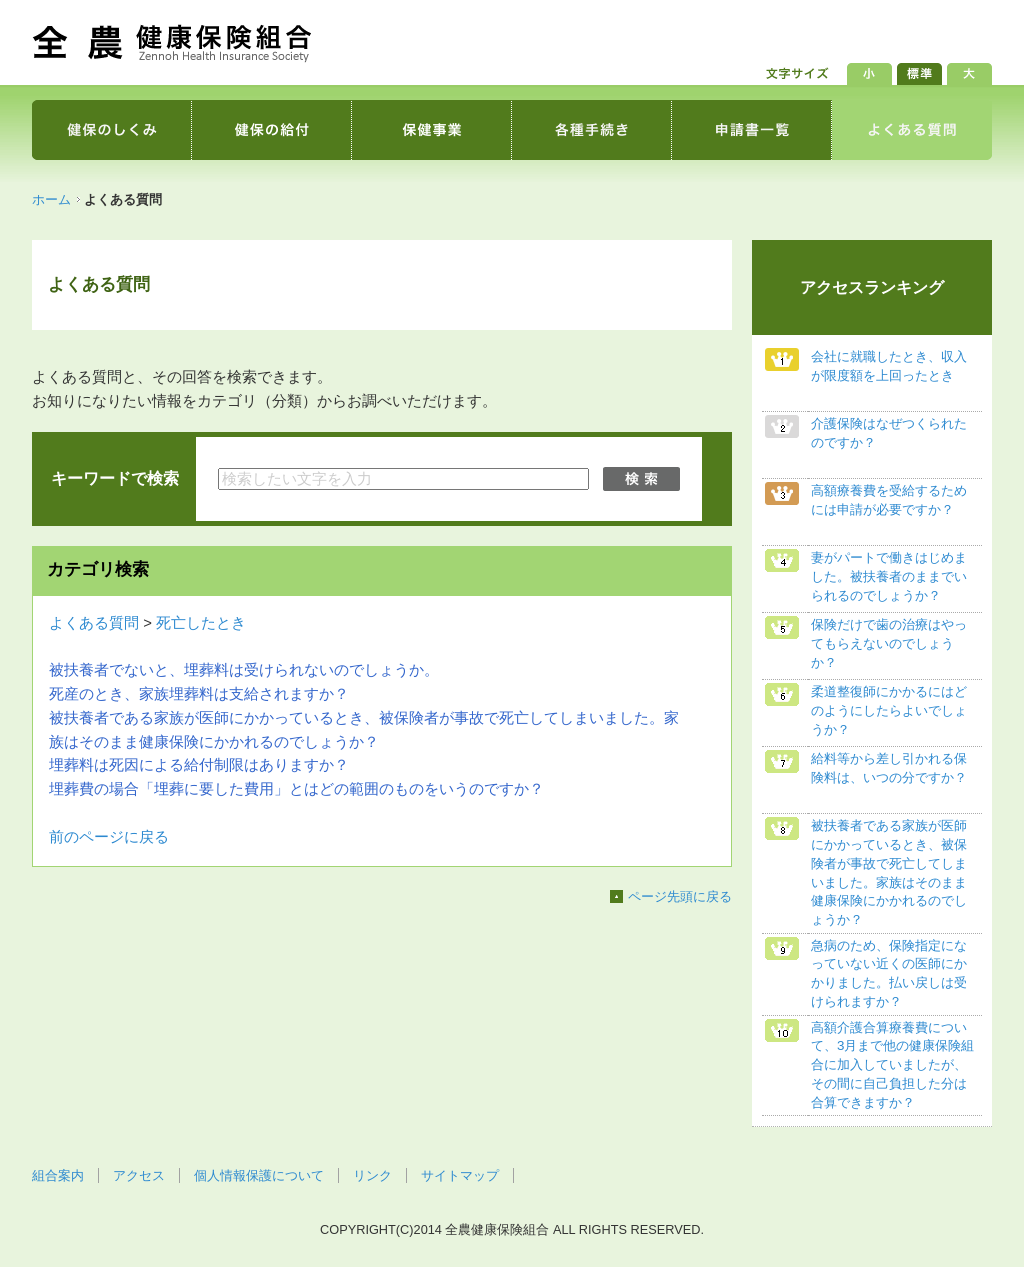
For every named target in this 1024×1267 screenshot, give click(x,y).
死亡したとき (201, 623)
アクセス (139, 1175)
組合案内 (58, 1175)
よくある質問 (94, 623)
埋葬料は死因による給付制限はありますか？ (199, 765)
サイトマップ (460, 1175)
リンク (372, 1175)
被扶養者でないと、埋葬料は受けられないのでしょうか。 (244, 670)
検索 (643, 479)
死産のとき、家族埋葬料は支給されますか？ (199, 694)
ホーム (51, 199)
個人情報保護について (259, 1175)
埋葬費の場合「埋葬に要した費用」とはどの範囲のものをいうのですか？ (296, 789)
